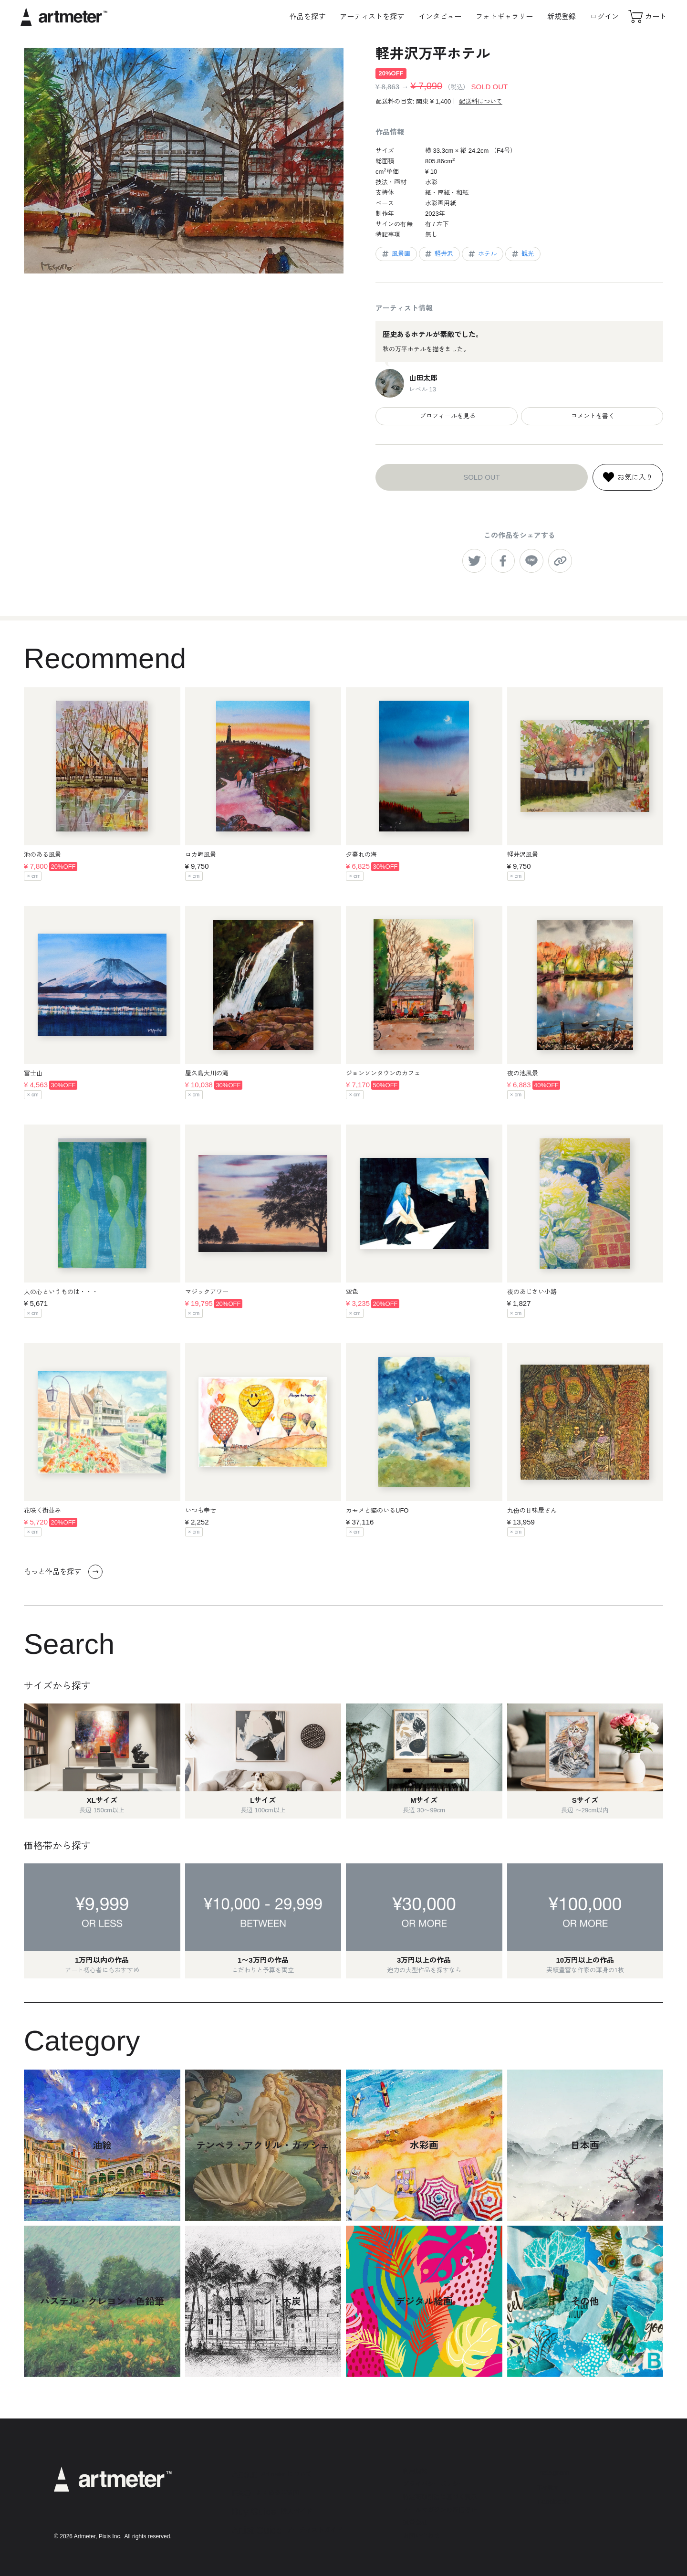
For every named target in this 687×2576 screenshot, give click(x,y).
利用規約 (415, 2471)
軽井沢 (438, 254)
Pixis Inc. (110, 2536)
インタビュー (439, 16)
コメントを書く (591, 416)
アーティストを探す (372, 16)
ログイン (604, 16)
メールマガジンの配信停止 (440, 2509)
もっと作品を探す (63, 1572)
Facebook (553, 2501)
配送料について (480, 101)
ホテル (482, 254)
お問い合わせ (421, 2535)
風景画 (395, 254)
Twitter (547, 2487)
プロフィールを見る (447, 416)
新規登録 (561, 16)
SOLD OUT (481, 477)
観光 (522, 254)
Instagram (553, 2472)
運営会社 (415, 2522)
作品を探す (307, 16)
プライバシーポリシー (434, 2484)
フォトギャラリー (504, 16)
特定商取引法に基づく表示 (440, 2497)
